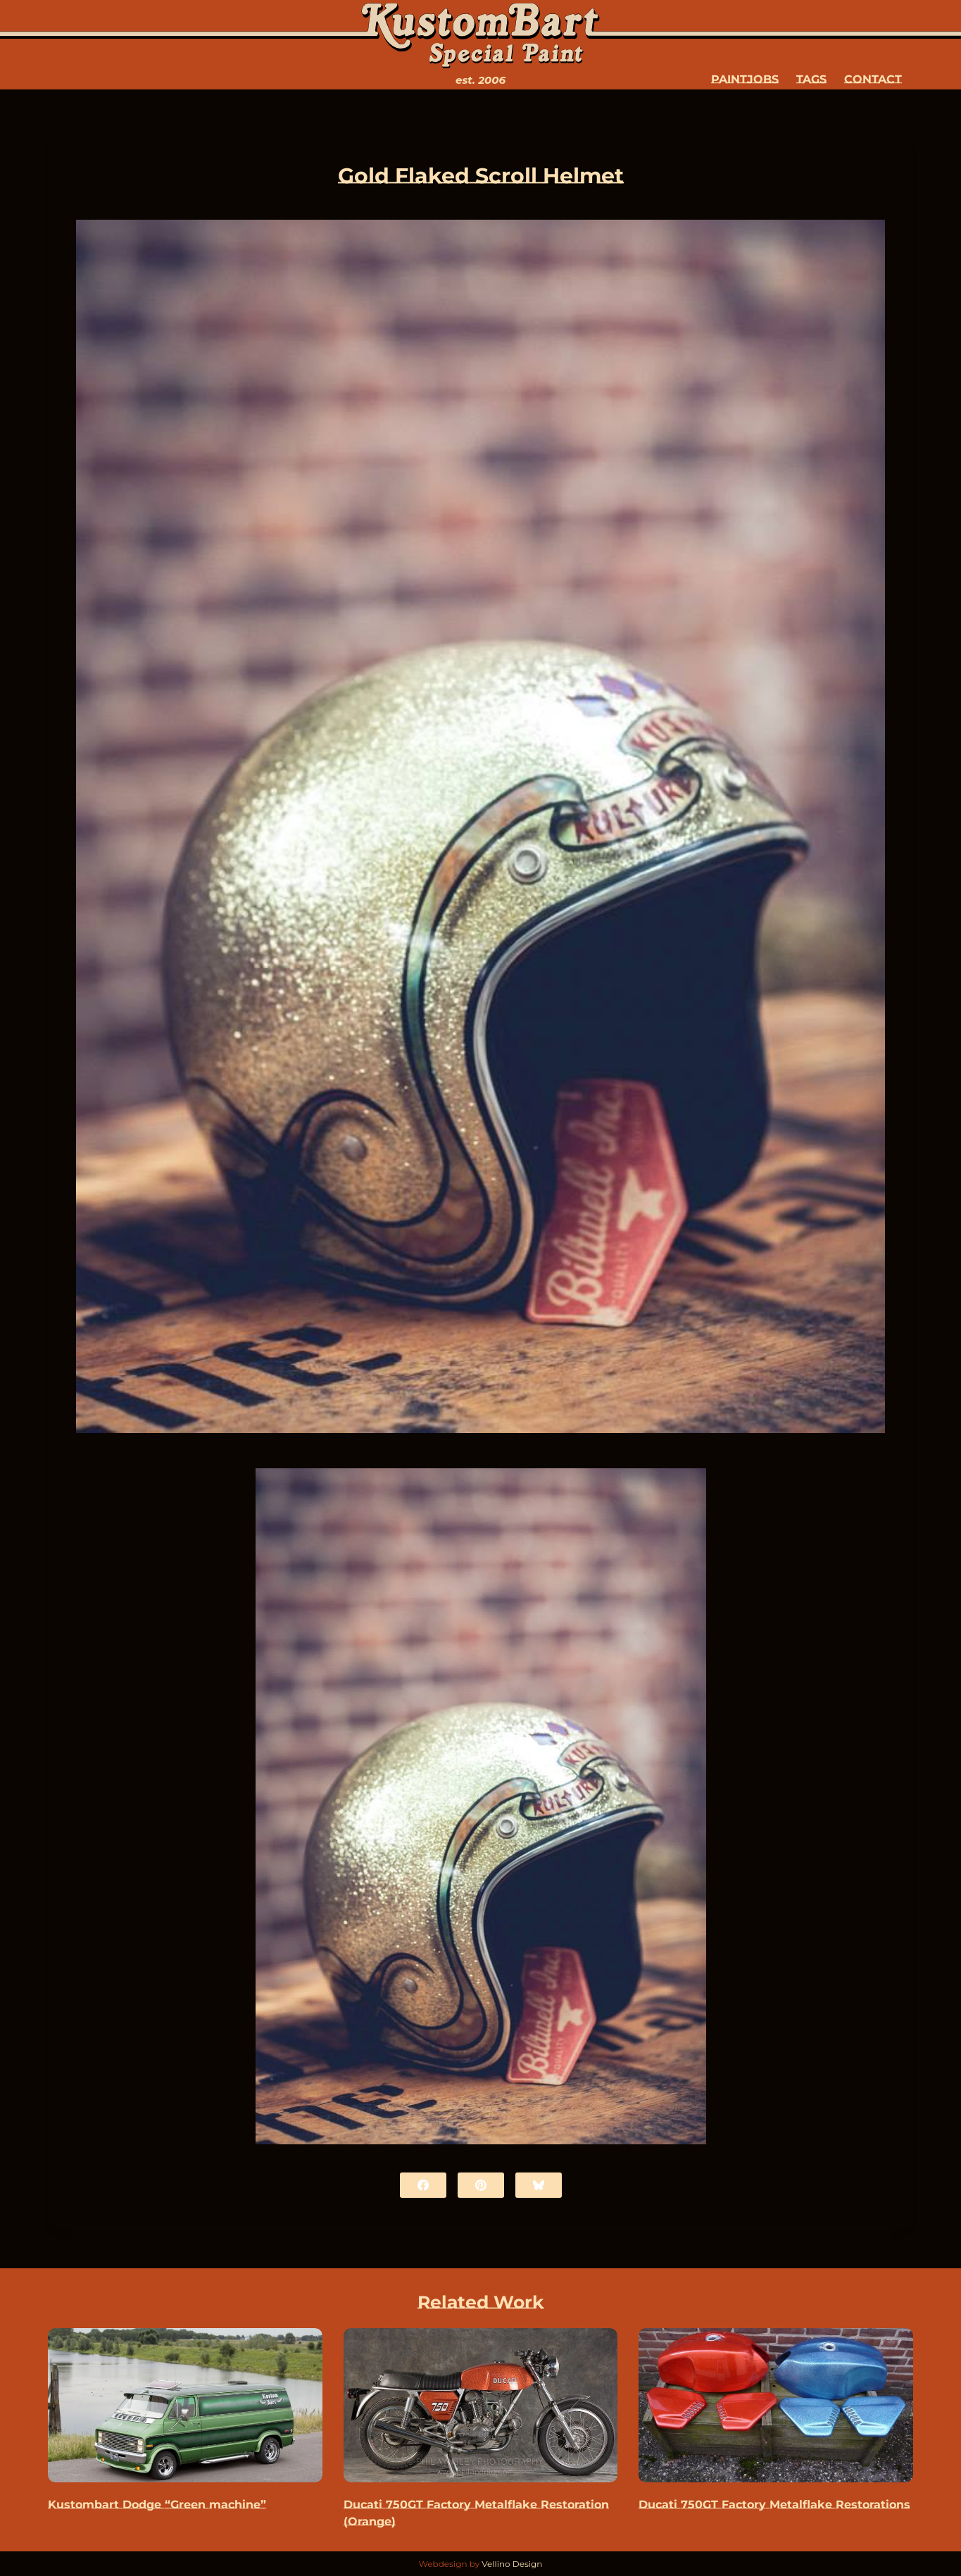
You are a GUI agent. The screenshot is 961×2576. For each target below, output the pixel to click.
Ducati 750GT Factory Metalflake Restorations (774, 2504)
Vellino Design (512, 2563)
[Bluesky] (538, 2185)
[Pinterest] (481, 2185)
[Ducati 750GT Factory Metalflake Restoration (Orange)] (481, 2405)
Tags (811, 79)
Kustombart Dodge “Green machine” (157, 2504)
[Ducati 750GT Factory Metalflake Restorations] (776, 2405)
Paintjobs (745, 79)
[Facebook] (423, 2185)
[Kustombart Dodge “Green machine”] (185, 2405)
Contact (873, 79)
